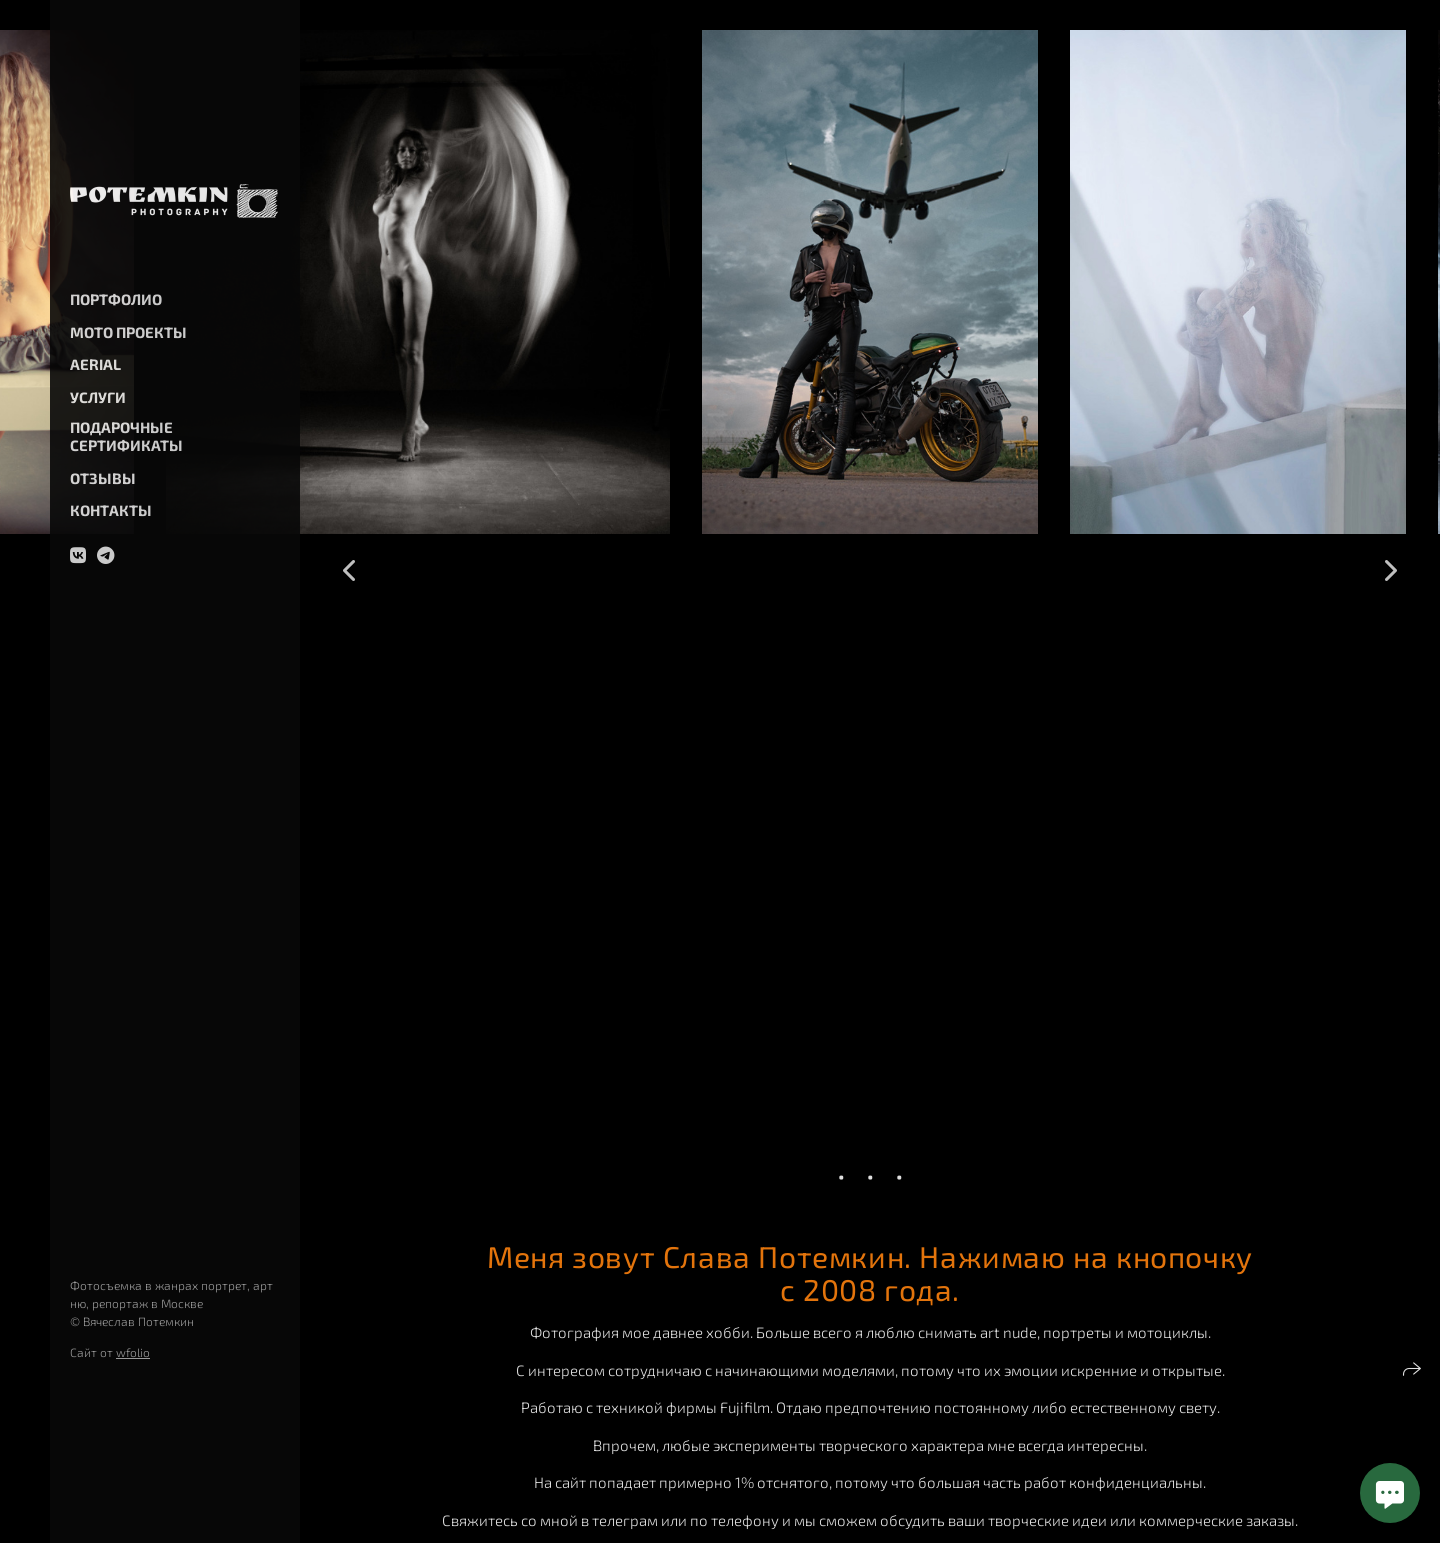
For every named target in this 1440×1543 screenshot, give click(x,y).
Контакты (111, 510)
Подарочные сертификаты (126, 436)
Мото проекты (128, 332)
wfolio (133, 1352)
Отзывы (103, 478)
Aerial (95, 364)
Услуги (98, 397)
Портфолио (116, 299)
